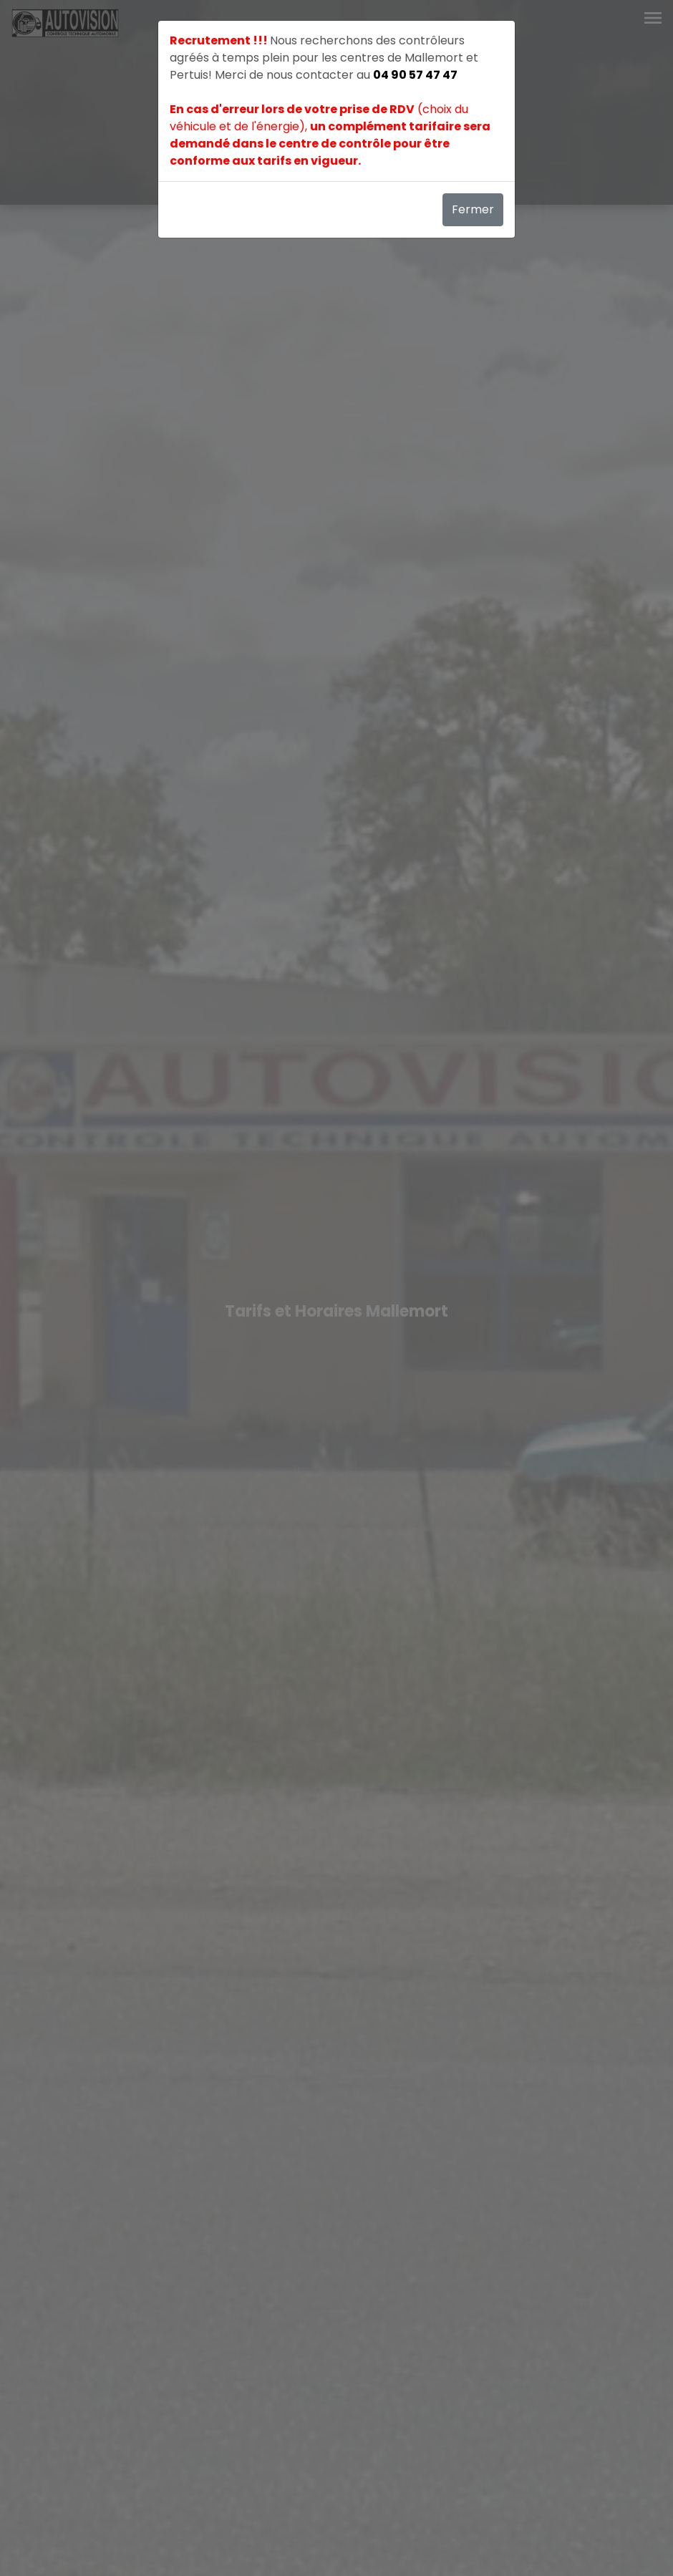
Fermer (473, 209)
